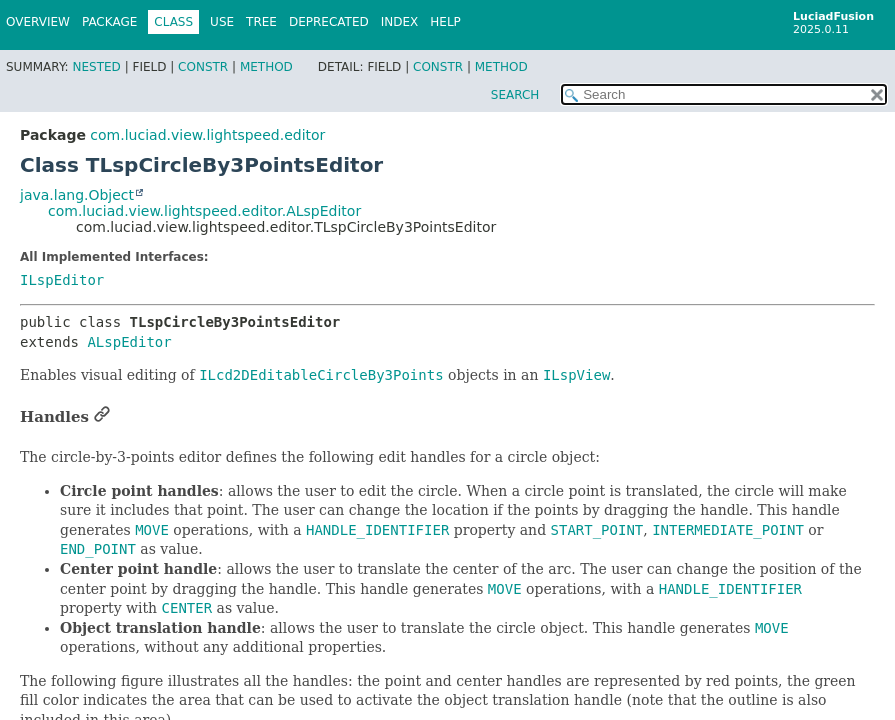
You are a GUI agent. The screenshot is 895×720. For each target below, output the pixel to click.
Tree (261, 22)
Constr (203, 67)
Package (109, 22)
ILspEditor (62, 280)
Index (400, 22)
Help (445, 22)
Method (266, 67)
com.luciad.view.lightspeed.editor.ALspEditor (204, 211)
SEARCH (515, 95)
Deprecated (329, 22)
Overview (38, 22)
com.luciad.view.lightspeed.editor (207, 135)
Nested (96, 67)
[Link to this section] (102, 417)
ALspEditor (129, 342)
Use (222, 22)
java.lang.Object (77, 195)
